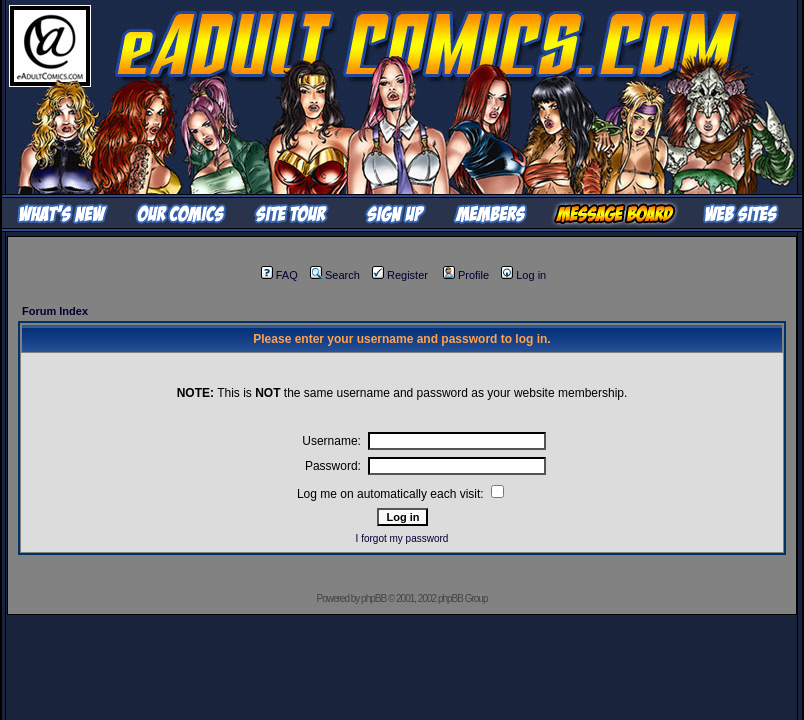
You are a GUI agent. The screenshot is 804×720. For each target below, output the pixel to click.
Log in (523, 275)
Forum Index (55, 311)
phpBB (373, 598)
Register (400, 275)
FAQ (279, 275)
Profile (466, 275)
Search (335, 275)
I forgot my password (402, 538)
